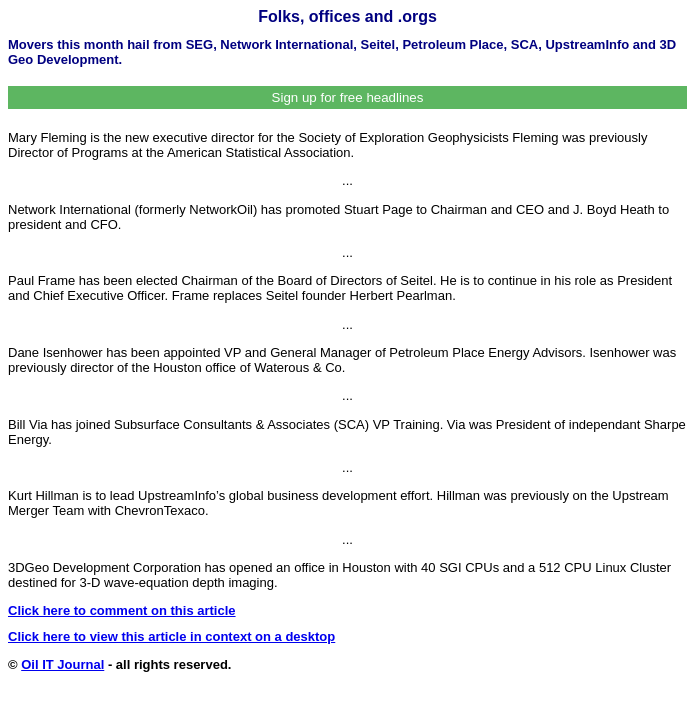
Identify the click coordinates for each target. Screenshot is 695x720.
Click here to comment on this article (122, 610)
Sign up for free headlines (348, 97)
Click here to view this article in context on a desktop (171, 636)
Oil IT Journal (62, 664)
